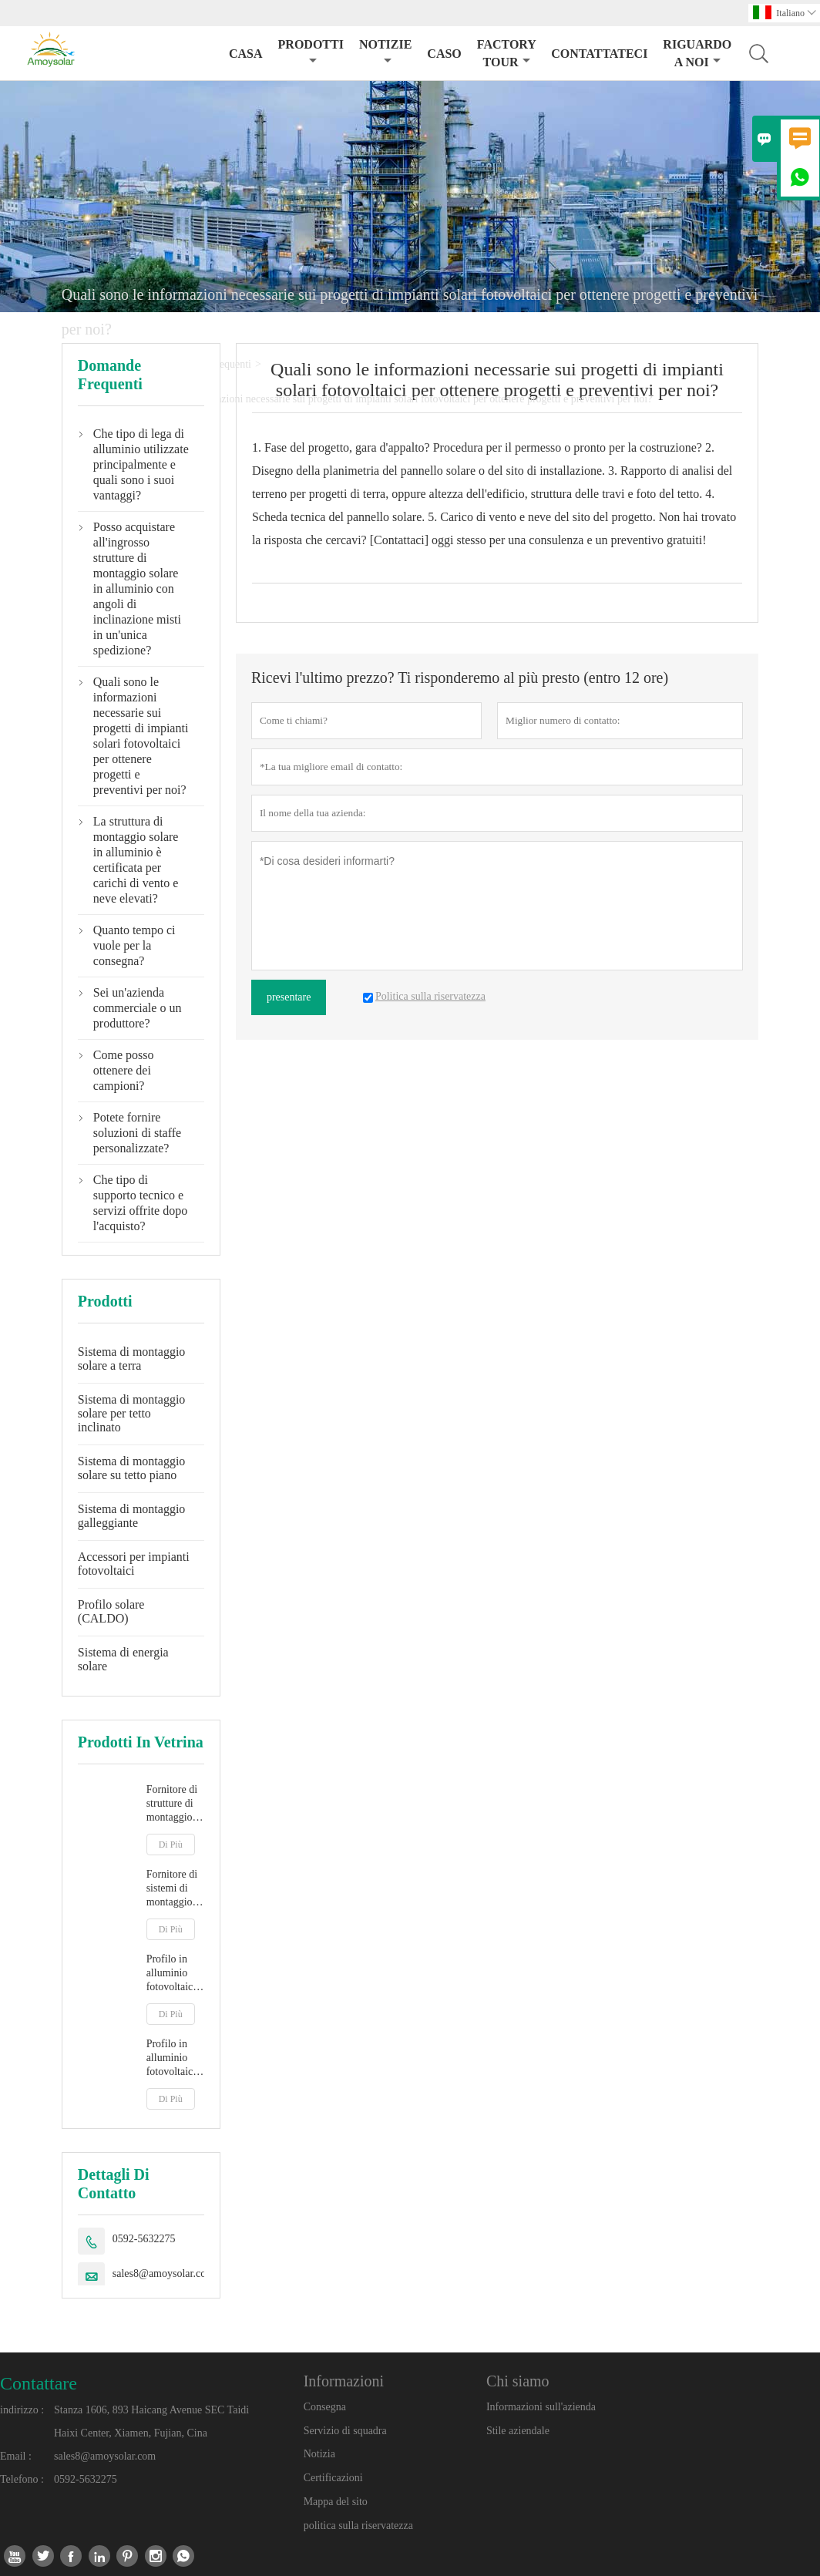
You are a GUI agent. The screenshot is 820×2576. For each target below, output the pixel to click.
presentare (289, 997)
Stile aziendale (517, 2430)
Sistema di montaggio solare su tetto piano (132, 1467)
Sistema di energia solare (123, 1659)
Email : (16, 2456)
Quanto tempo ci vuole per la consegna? (134, 945)
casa (246, 53)
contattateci (599, 53)
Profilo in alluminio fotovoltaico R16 (172, 2058)
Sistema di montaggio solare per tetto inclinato (132, 1413)
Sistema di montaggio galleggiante (132, 1515)
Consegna (325, 2407)
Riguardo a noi (697, 53)
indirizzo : (22, 2410)
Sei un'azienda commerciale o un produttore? (137, 1008)
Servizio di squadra (345, 2430)
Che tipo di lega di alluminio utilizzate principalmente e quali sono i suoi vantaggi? (141, 464)
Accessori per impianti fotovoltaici (134, 1563)
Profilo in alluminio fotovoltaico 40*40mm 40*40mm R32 (172, 1973)
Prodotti (311, 52)
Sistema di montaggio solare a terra (132, 1358)
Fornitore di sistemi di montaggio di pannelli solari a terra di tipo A (174, 1888)
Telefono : (22, 2479)
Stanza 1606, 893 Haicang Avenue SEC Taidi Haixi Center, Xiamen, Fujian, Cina (151, 2421)
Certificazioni (333, 2478)
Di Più (171, 1844)
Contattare (38, 2383)
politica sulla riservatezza (358, 2525)
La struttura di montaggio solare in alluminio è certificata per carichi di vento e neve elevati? (136, 860)
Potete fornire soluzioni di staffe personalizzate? (137, 1133)
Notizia (319, 2454)
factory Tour (506, 53)
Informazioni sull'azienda (541, 2407)
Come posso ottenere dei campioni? (123, 1070)
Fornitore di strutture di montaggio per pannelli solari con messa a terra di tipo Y (174, 1804)
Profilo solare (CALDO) (111, 1611)
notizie (385, 52)
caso (444, 53)
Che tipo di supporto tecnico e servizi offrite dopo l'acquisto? (140, 1203)
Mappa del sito (336, 2501)
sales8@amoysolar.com (163, 2273)
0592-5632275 (144, 2239)
